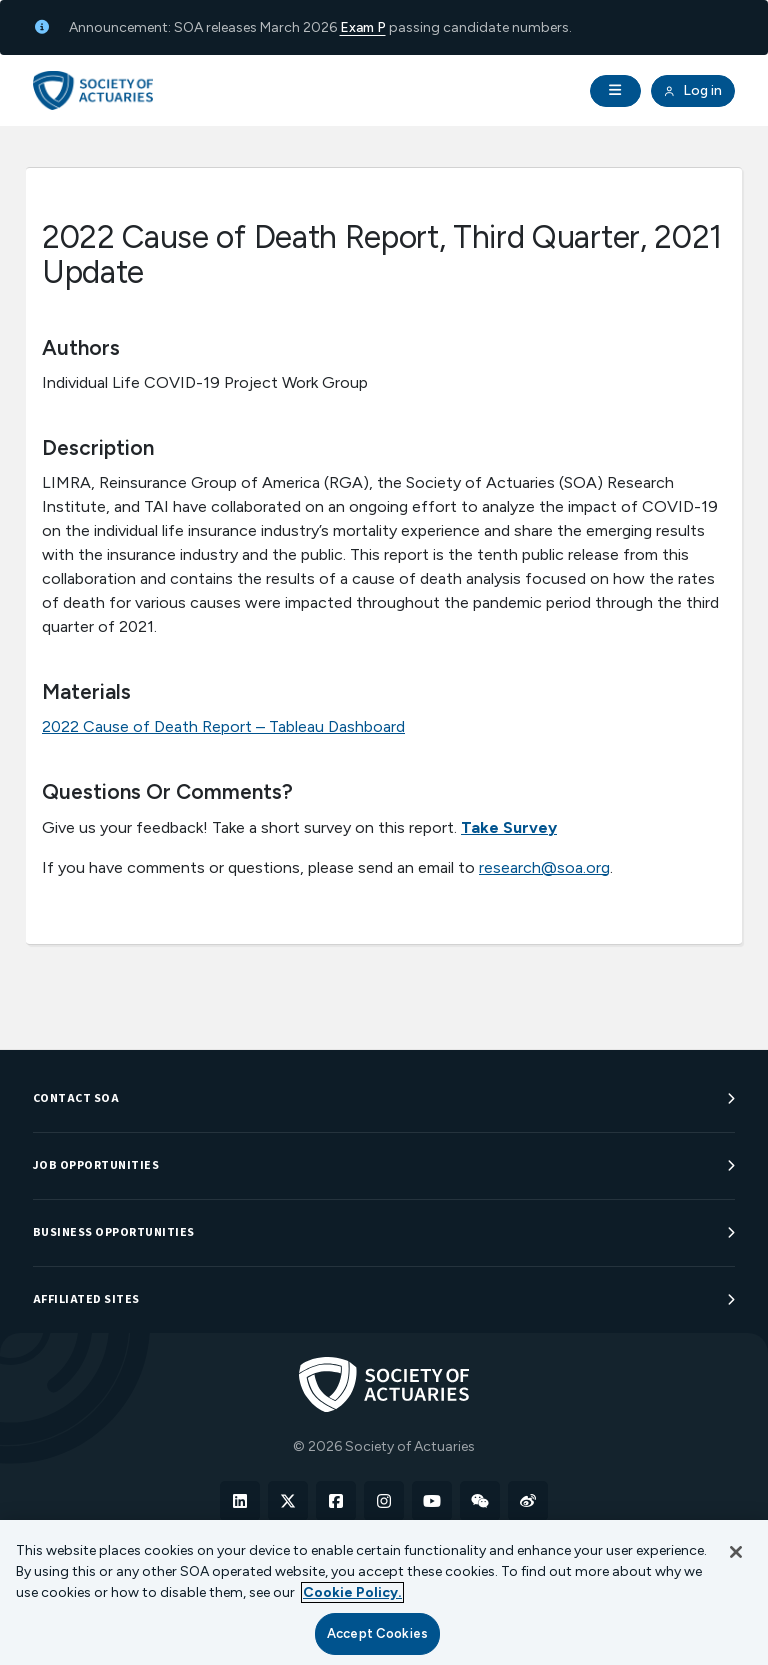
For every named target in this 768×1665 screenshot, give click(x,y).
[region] (384, 1592)
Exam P (363, 27)
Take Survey (509, 827)
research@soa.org (544, 867)
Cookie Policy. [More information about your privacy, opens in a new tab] (352, 1592)
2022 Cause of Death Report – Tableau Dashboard (223, 726)
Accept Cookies (377, 1633)
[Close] (736, 1552)
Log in (693, 91)
